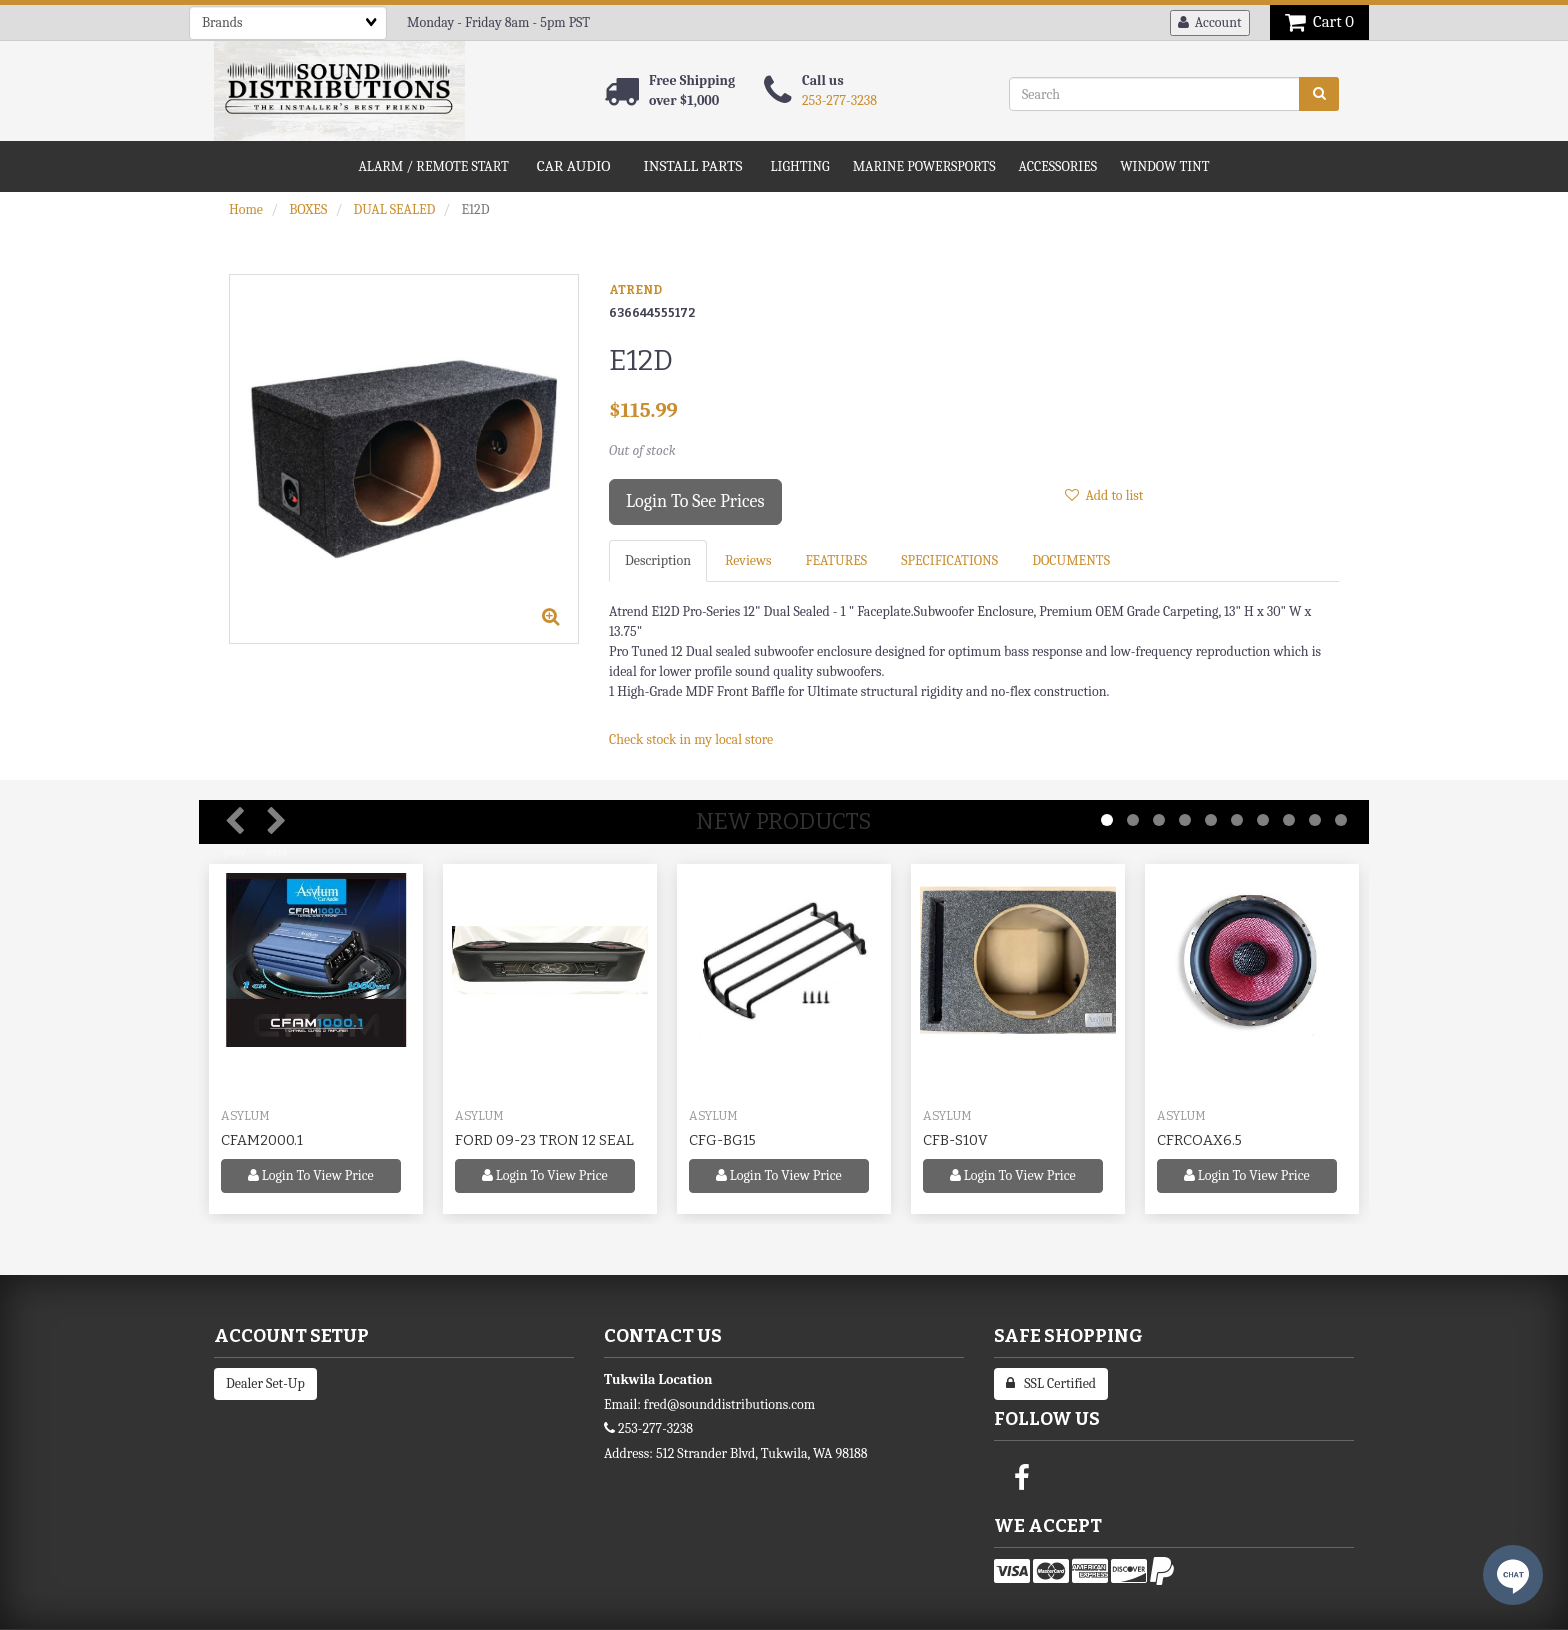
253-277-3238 (839, 100)
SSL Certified (1051, 1383)
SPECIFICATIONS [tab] (949, 560)
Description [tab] (658, 560)
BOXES (308, 209)
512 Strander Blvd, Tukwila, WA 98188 (762, 1453)
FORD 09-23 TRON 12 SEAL (544, 1140)
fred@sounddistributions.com (729, 1404)
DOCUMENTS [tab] (1071, 560)
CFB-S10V (955, 1140)
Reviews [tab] (748, 560)
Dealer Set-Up (265, 1383)
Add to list (1104, 495)
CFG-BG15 (722, 1140)
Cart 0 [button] (1319, 21)
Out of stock (642, 450)
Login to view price (311, 1175)
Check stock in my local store (691, 739)
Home (246, 209)
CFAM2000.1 (262, 1140)
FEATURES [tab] (836, 560)
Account (1210, 22)
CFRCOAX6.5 (1199, 1140)
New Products (784, 821)
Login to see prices (695, 501)
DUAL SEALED (394, 209)
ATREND (635, 290)
